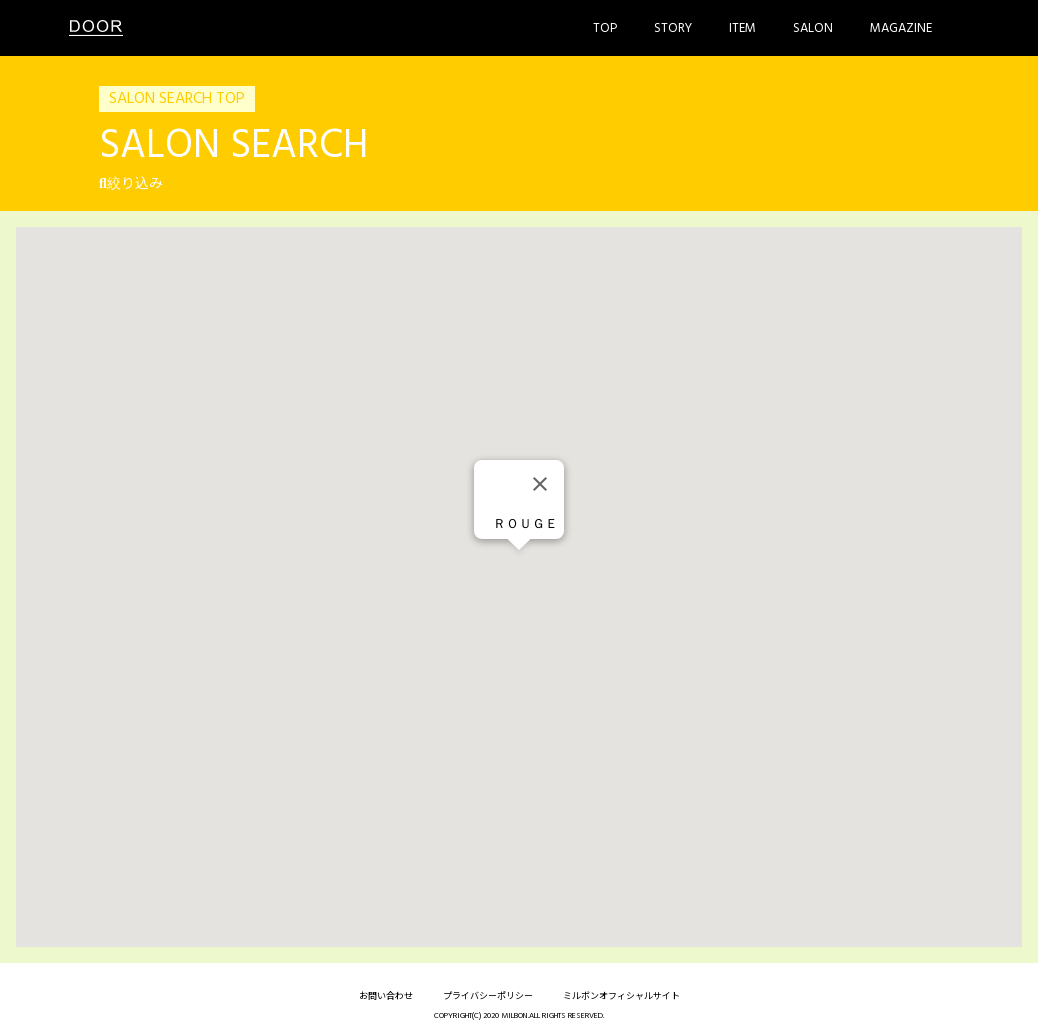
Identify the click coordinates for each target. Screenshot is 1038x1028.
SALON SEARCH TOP (177, 99)
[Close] (540, 484)
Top (605, 28)
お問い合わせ (386, 997)
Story (673, 28)
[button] (519, 568)
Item (742, 28)
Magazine (901, 28)
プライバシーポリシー (488, 997)
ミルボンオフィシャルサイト (621, 997)
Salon (813, 28)
